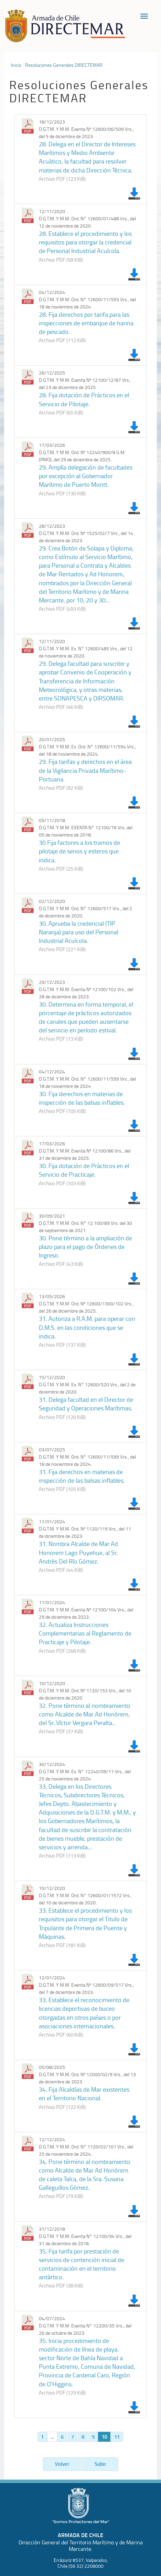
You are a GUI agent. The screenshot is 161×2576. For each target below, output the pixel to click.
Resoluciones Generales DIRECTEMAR (64, 65)
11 (117, 2436)
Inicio (16, 65)
